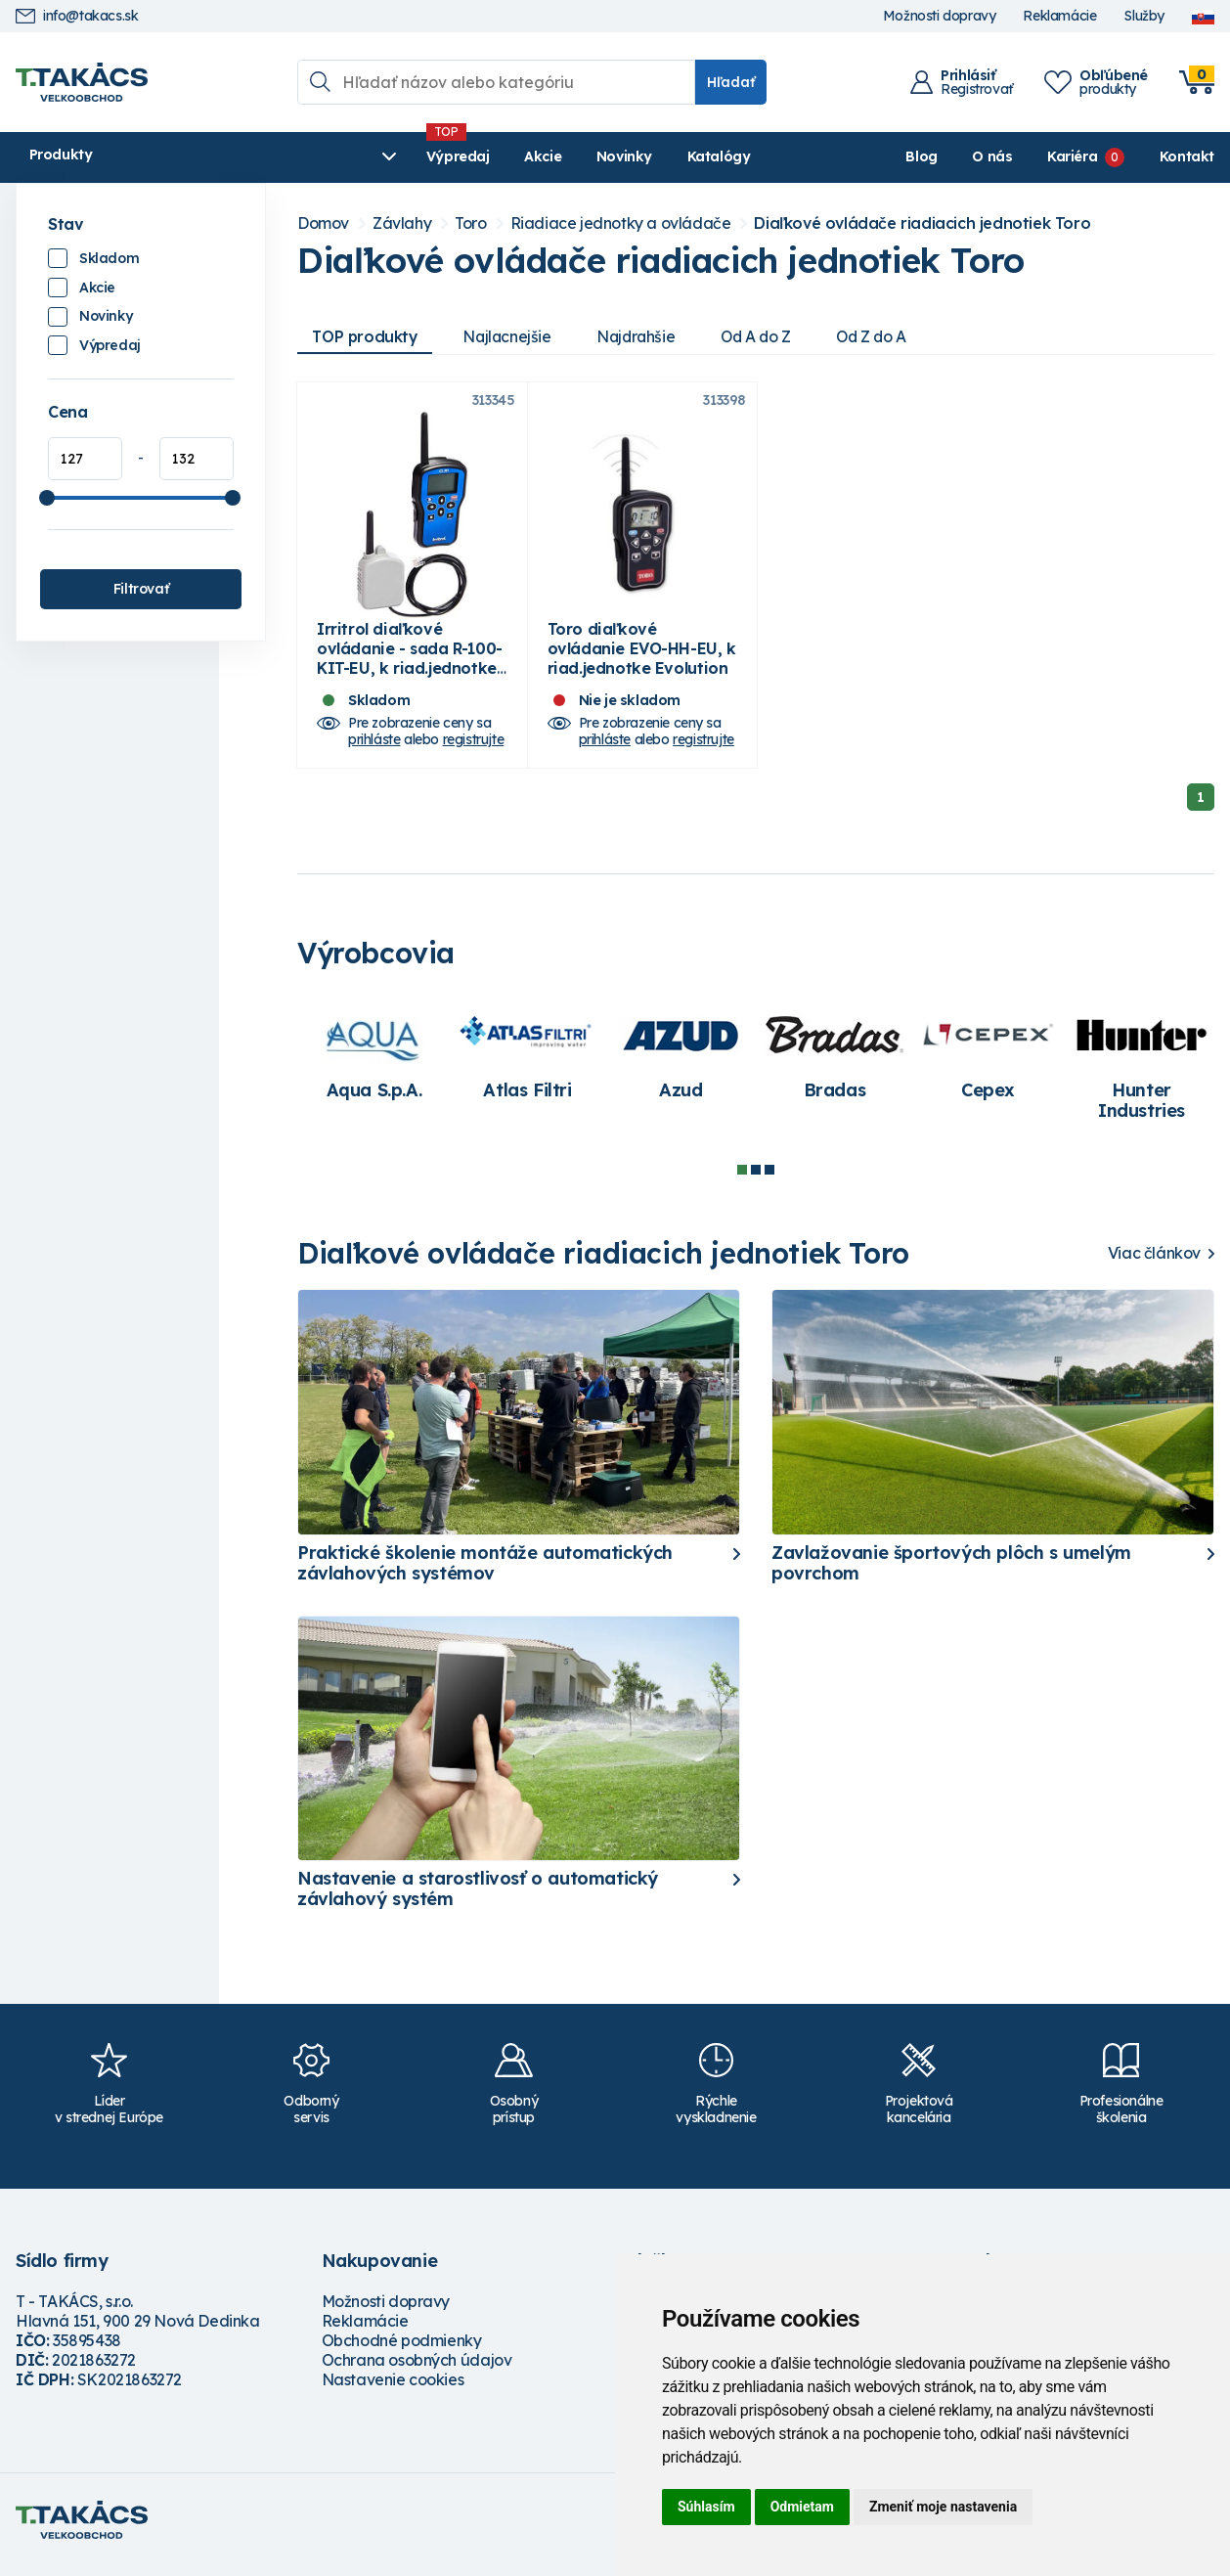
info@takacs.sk (77, 16)
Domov (323, 223)
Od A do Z (768, 336)
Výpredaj (313, 156)
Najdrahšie (644, 336)
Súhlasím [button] (706, 2506)
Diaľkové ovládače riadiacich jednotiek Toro (922, 223)
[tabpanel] (374, 1065)
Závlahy (402, 223)
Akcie (398, 156)
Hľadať (731, 82)
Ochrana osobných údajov (417, 2369)
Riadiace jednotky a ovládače (620, 223)
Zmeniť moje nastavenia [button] (943, 2506)
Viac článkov (1154, 1263)
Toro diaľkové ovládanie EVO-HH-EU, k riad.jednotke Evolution (642, 658)
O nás (992, 156)
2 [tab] (756, 1179)
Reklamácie (1059, 16)
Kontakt (1187, 156)
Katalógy (574, 156)
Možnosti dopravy (939, 16)
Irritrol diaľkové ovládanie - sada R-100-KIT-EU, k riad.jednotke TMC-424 (410, 668)
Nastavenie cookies (393, 2389)
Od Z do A (889, 336)
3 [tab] (769, 1179)
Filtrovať (140, 589)
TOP (366, 336)
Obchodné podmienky (402, 2350)
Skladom (109, 258)
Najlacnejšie (512, 336)
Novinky (479, 156)
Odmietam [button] (802, 2506)
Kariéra (1072, 156)
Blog (921, 156)
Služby (1143, 16)
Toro (470, 223)
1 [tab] (742, 1179)
